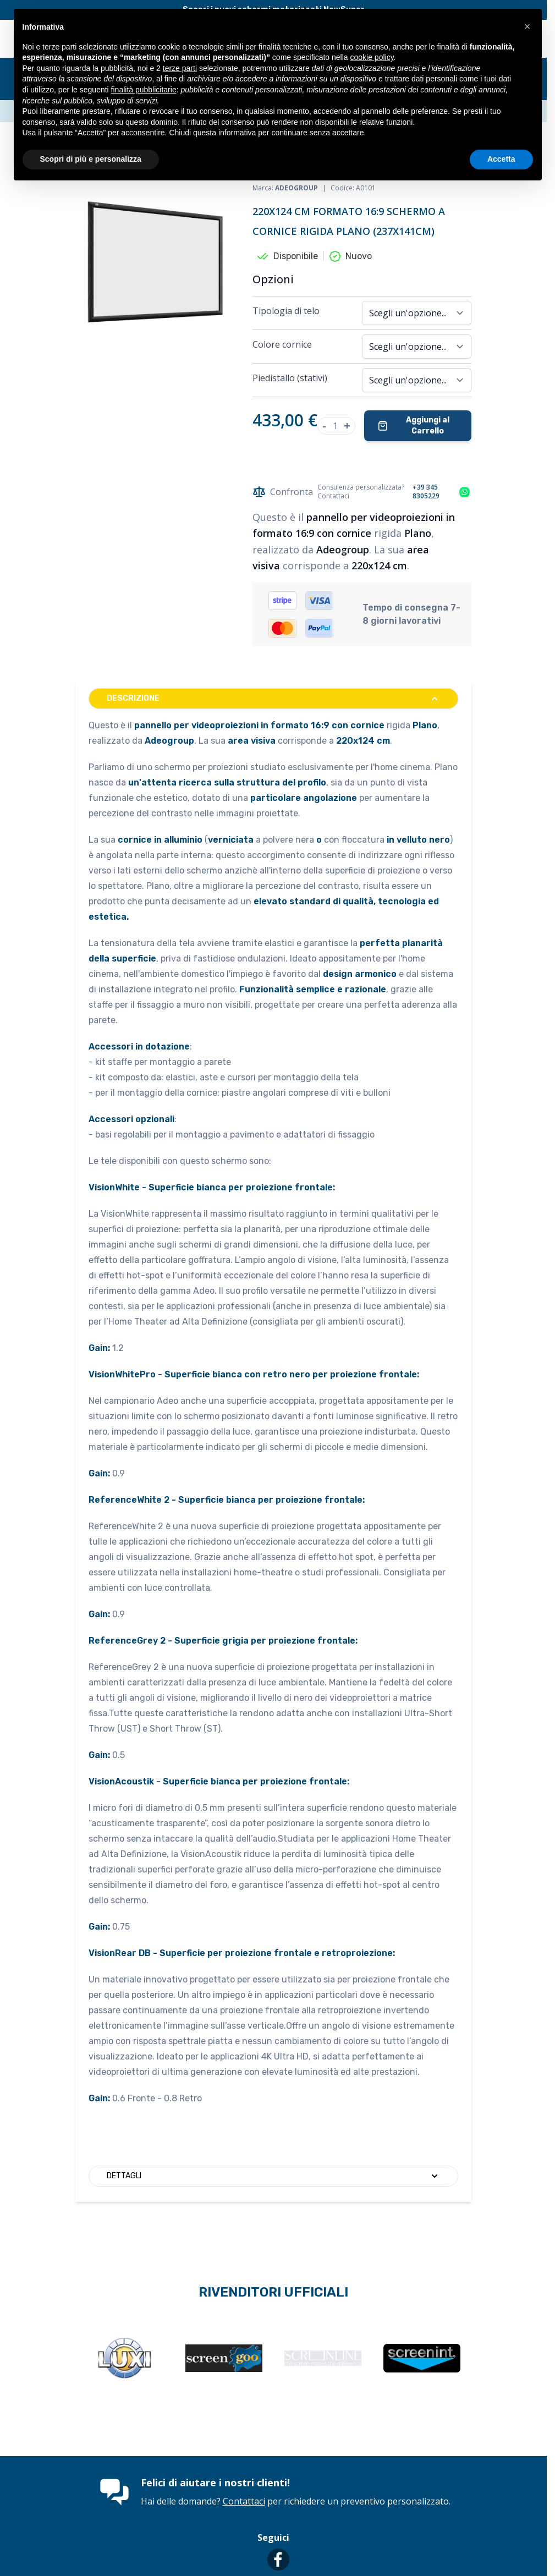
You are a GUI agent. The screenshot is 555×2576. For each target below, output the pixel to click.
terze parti (180, 68)
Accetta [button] (501, 159)
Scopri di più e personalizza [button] (90, 159)
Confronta (282, 491)
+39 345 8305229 (426, 492)
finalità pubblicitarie (144, 89)
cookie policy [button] (371, 57)
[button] (527, 26)
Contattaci (244, 2501)
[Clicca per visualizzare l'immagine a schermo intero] (158, 262)
